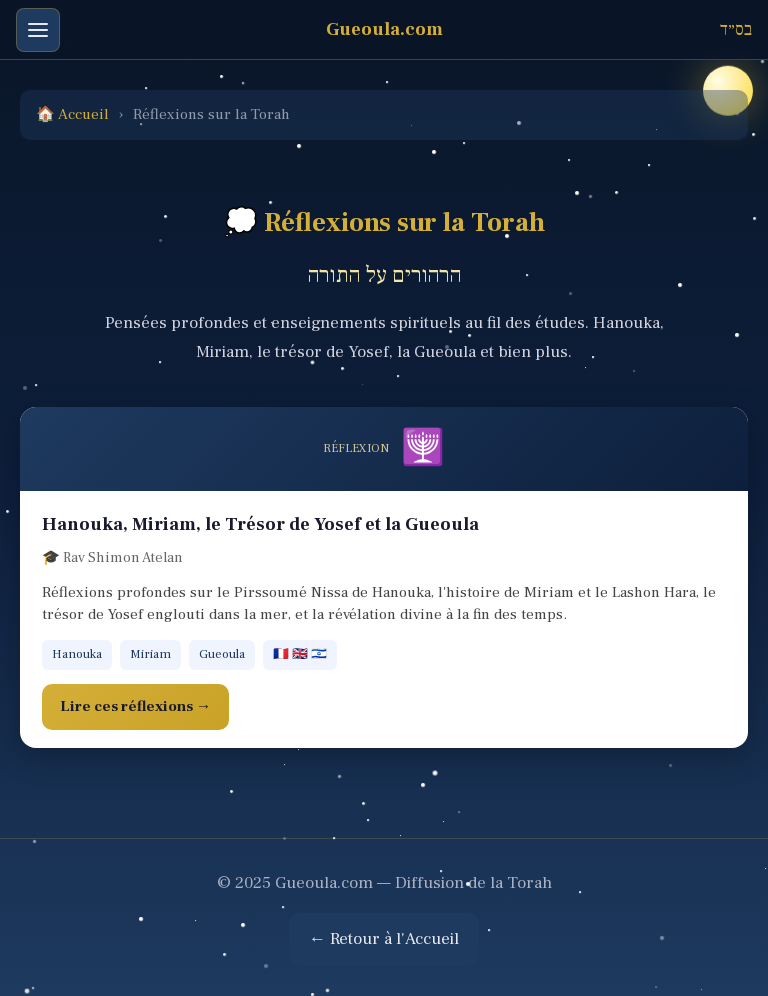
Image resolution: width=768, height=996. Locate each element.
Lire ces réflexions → (135, 706)
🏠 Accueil (72, 114)
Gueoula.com (384, 29)
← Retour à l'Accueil (384, 939)
